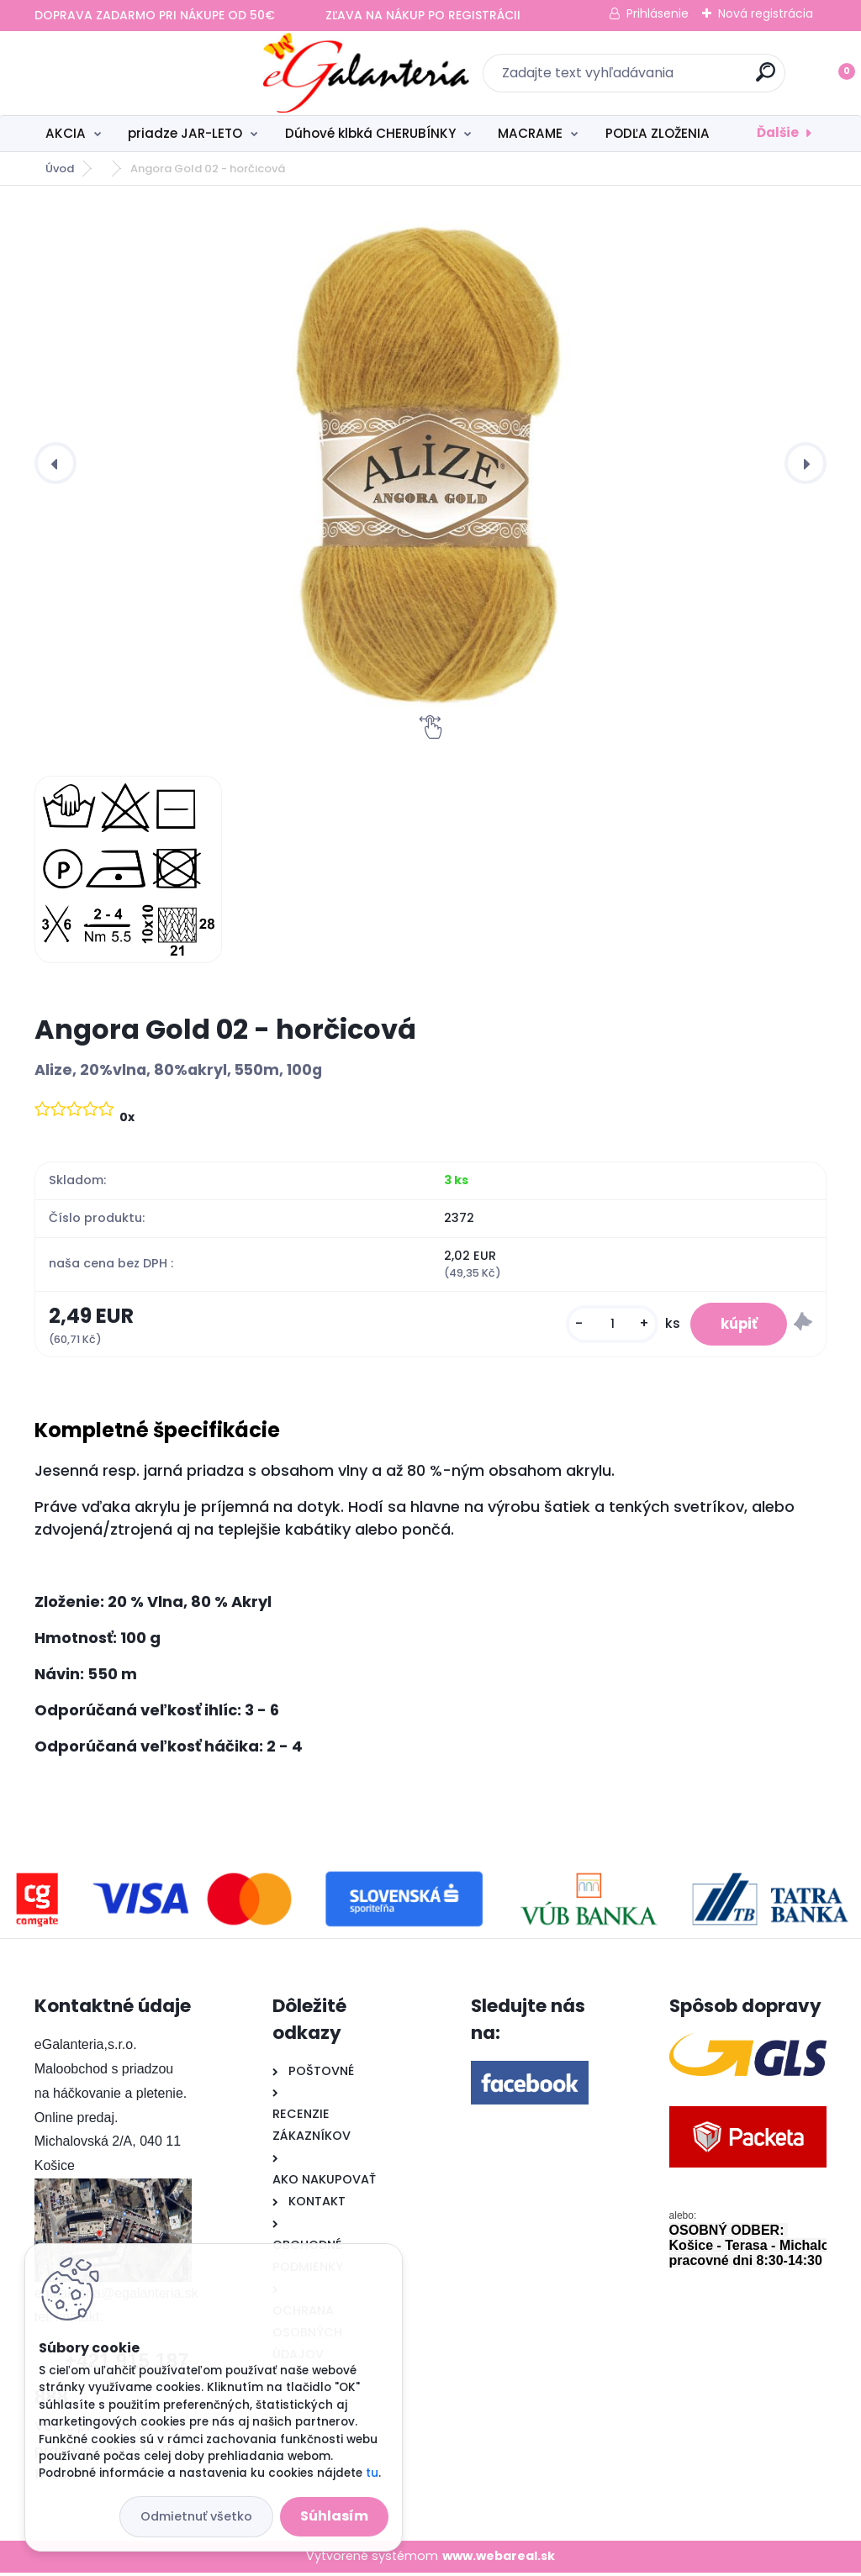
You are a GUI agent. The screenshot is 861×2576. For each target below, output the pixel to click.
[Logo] (137, 73)
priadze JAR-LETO (185, 133)
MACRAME (530, 133)
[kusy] (602, 1326)
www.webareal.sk (498, 2560)
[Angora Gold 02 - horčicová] (430, 463)
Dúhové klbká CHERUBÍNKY (370, 133)
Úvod (59, 168)
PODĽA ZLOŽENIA (657, 133)
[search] (651, 78)
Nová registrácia (765, 13)
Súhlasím (334, 2516)
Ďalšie (778, 132)
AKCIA (65, 133)
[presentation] (55, 463)
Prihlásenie (657, 13)
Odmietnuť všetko (196, 2516)
